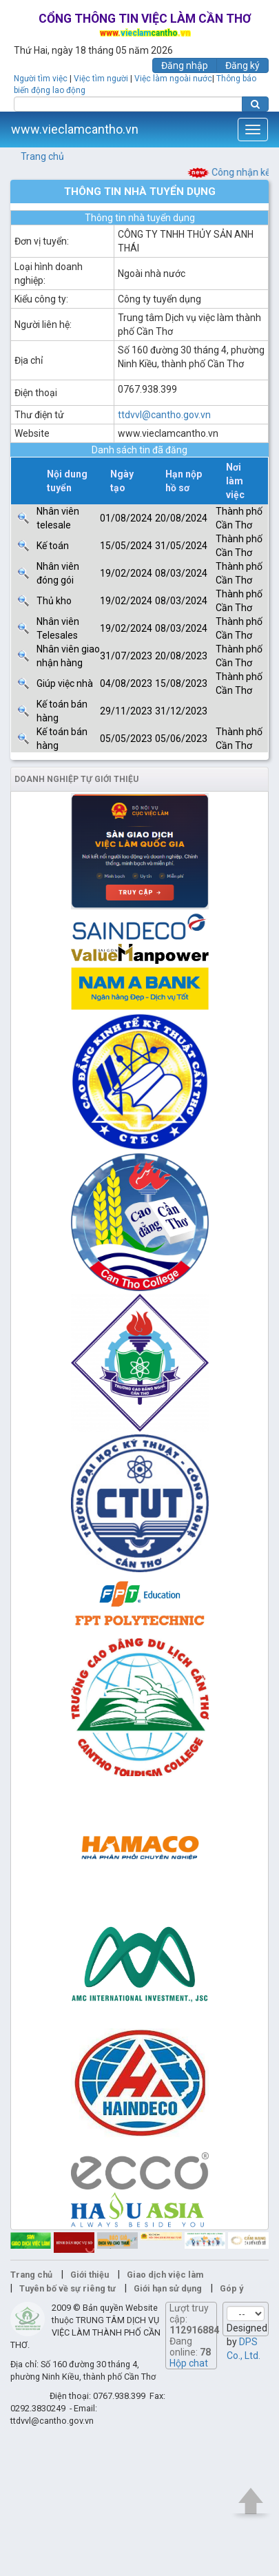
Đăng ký (242, 65)
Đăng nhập (184, 65)
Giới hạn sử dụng (168, 2288)
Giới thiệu (89, 2274)
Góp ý (231, 2288)
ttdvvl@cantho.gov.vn (164, 414)
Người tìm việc (41, 78)
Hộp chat (188, 2363)
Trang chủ (42, 156)
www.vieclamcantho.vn (74, 129)
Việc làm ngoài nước (173, 78)
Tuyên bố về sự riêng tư (67, 2288)
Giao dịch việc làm (165, 2274)
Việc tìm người (101, 78)
